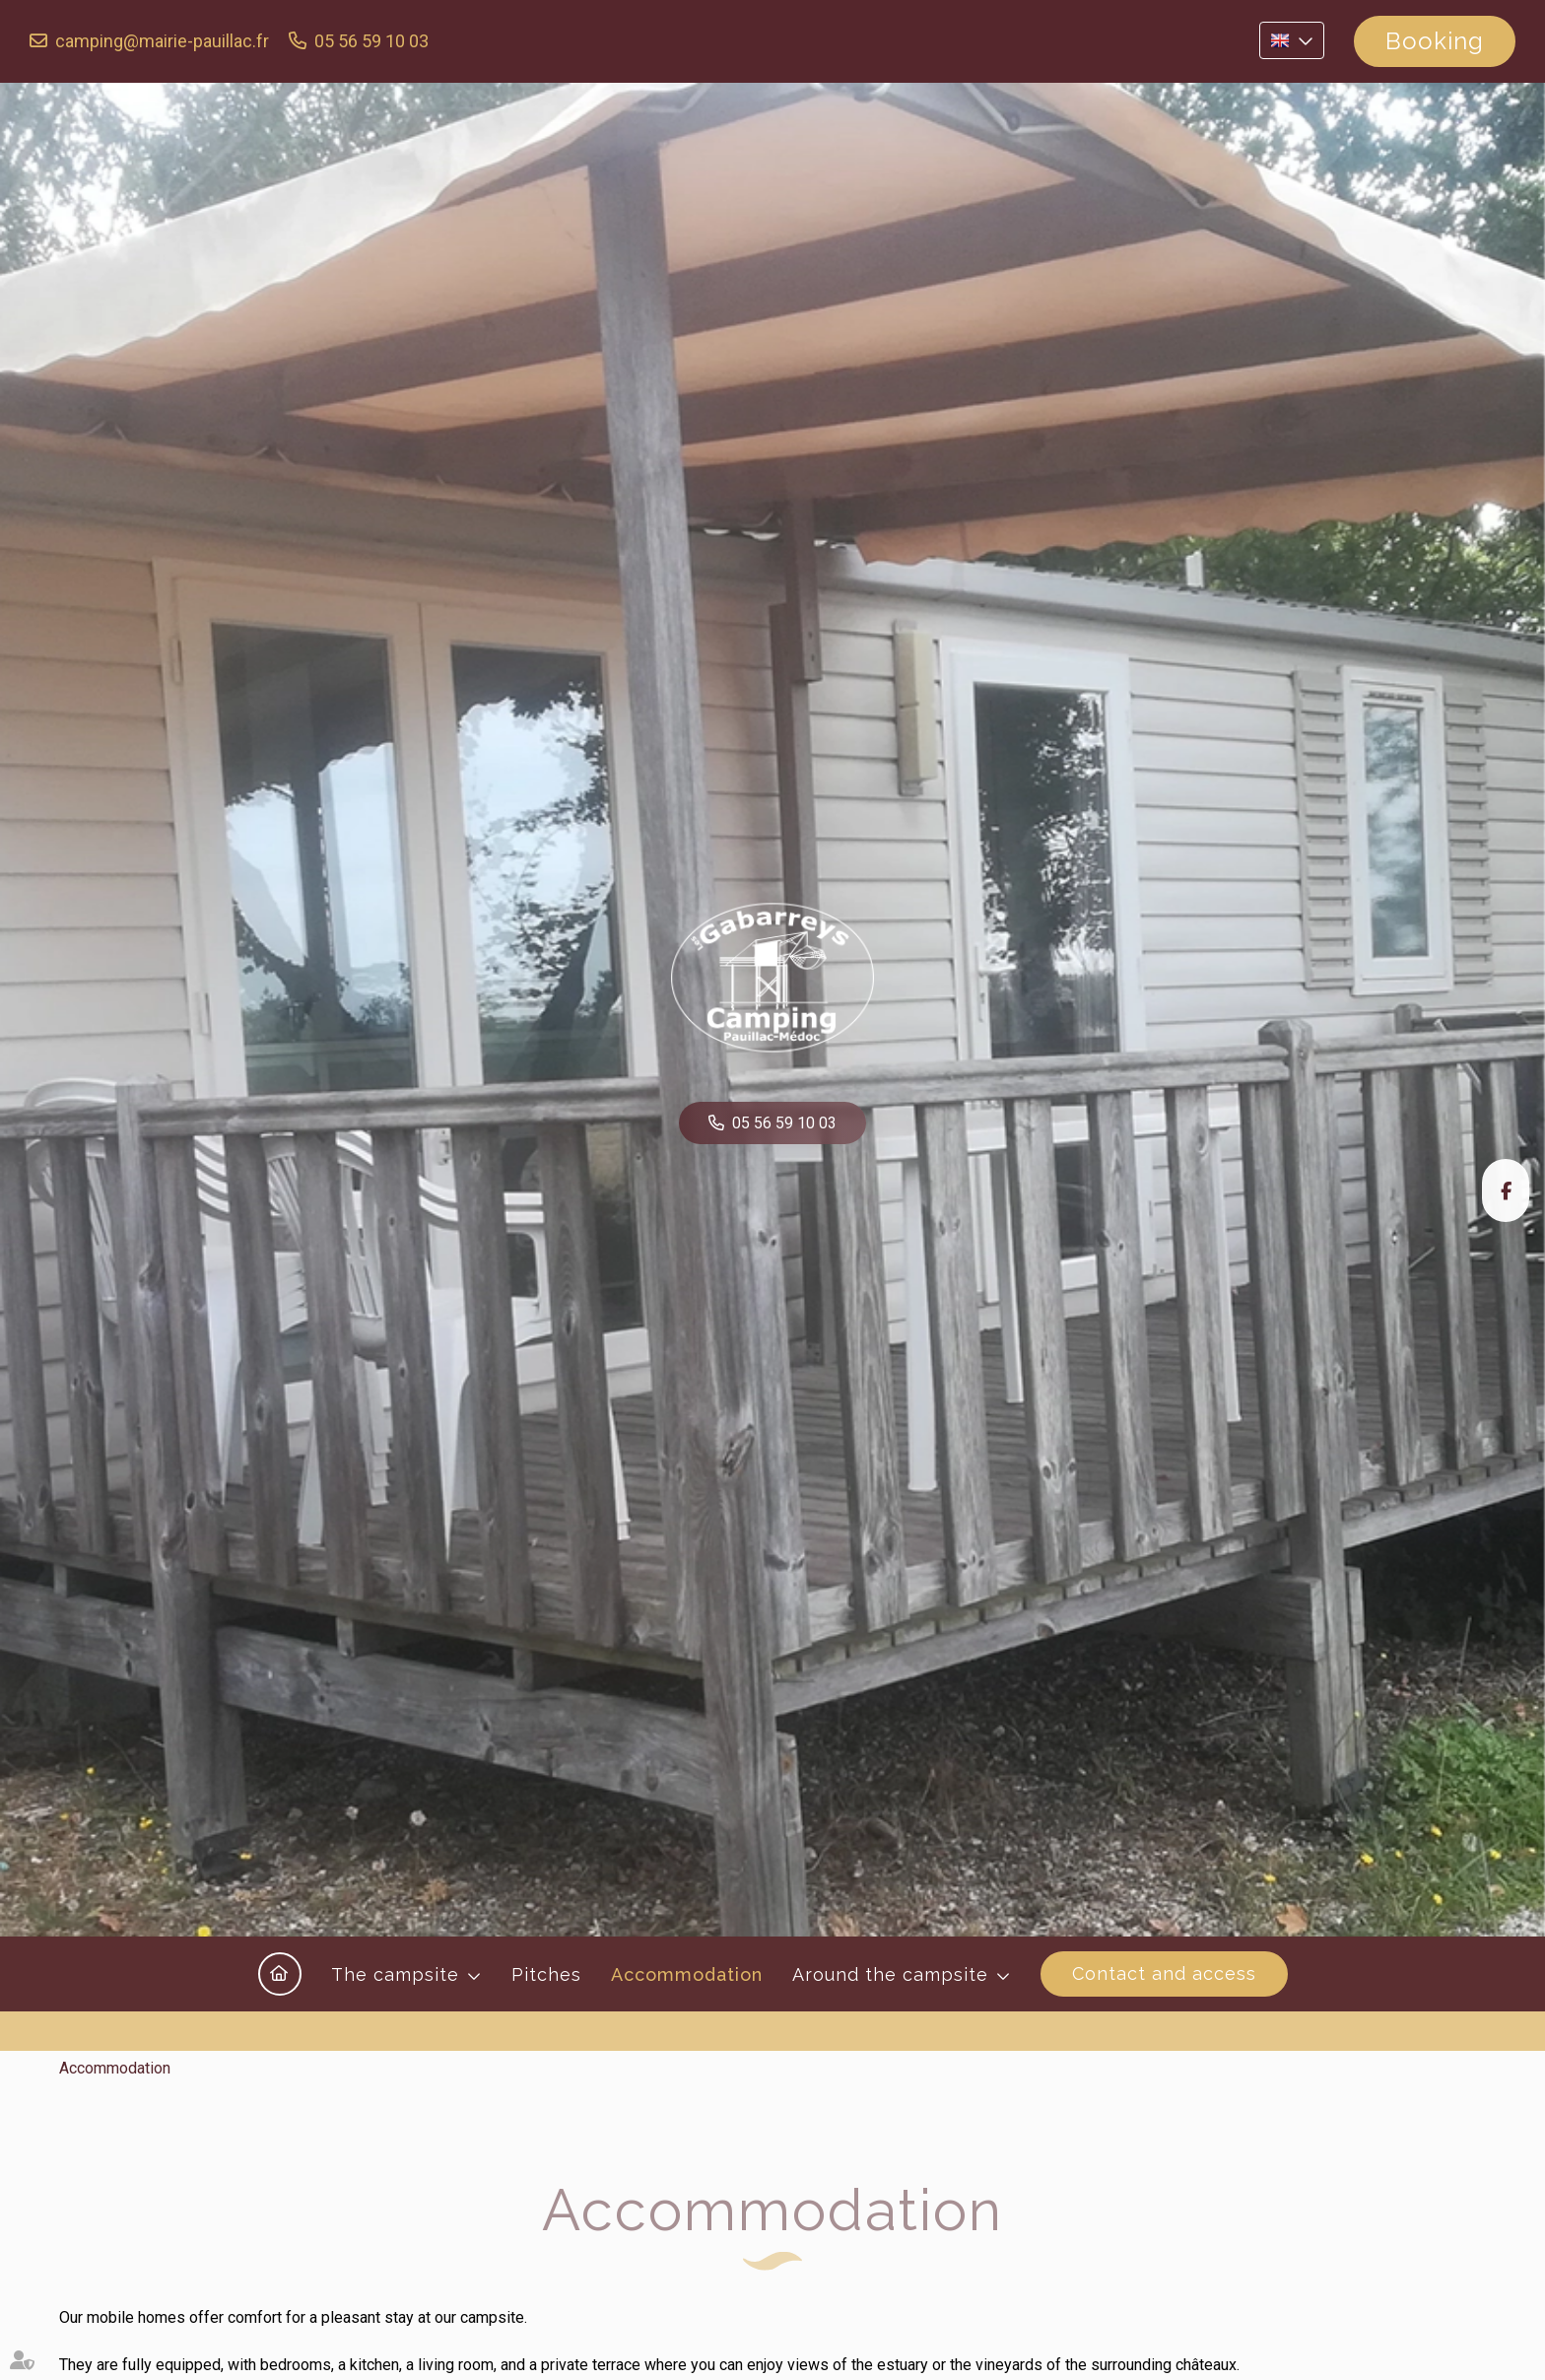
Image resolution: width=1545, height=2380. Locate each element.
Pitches (546, 1974)
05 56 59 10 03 (371, 41)
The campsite (395, 1974)
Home (280, 1974)
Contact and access (1164, 1973)
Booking (1434, 41)
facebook (1505, 1190)
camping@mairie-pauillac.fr (162, 41)
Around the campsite (890, 1974)
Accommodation (687, 1974)
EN (1291, 40)
